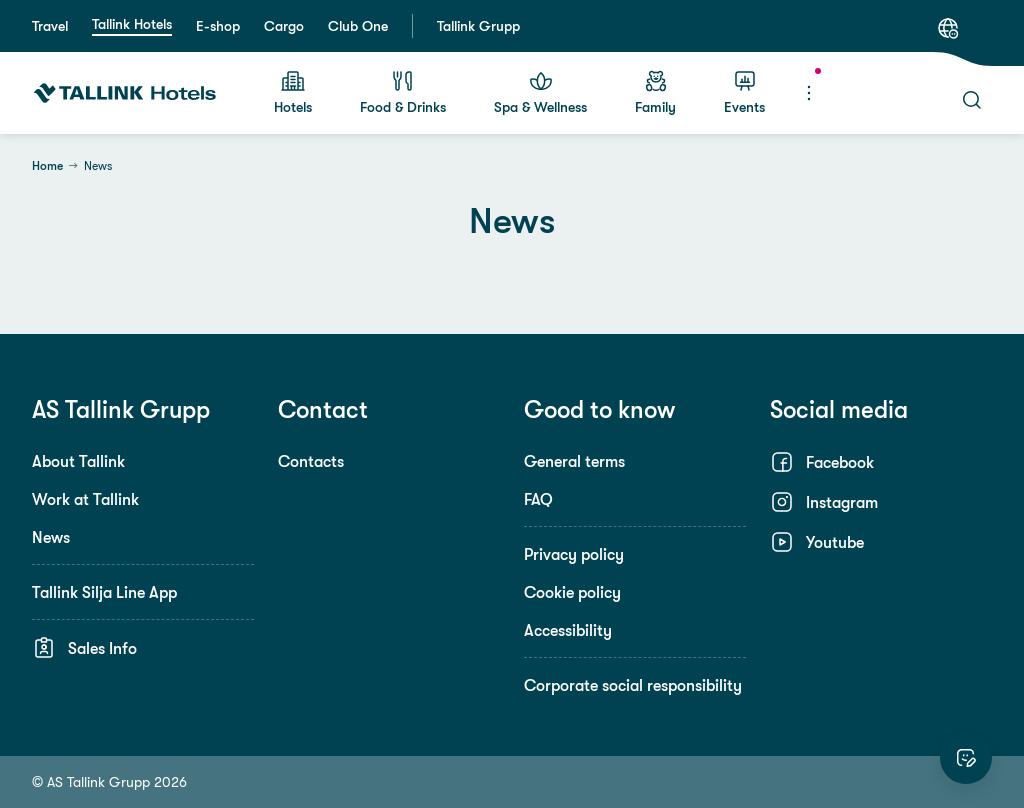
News (51, 537)
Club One (358, 26)
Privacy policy (574, 554)
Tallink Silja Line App (104, 592)
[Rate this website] (966, 758)
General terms (574, 461)
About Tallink (78, 461)
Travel (50, 26)
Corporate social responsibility (633, 685)
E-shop (218, 26)
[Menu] (809, 93)
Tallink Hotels (132, 24)
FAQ (538, 499)
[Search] (972, 100)
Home (47, 166)
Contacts (311, 461)
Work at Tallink (85, 499)
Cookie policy (572, 592)
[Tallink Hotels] (125, 93)
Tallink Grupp (478, 26)
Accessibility (568, 630)
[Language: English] (948, 28)
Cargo (284, 26)
